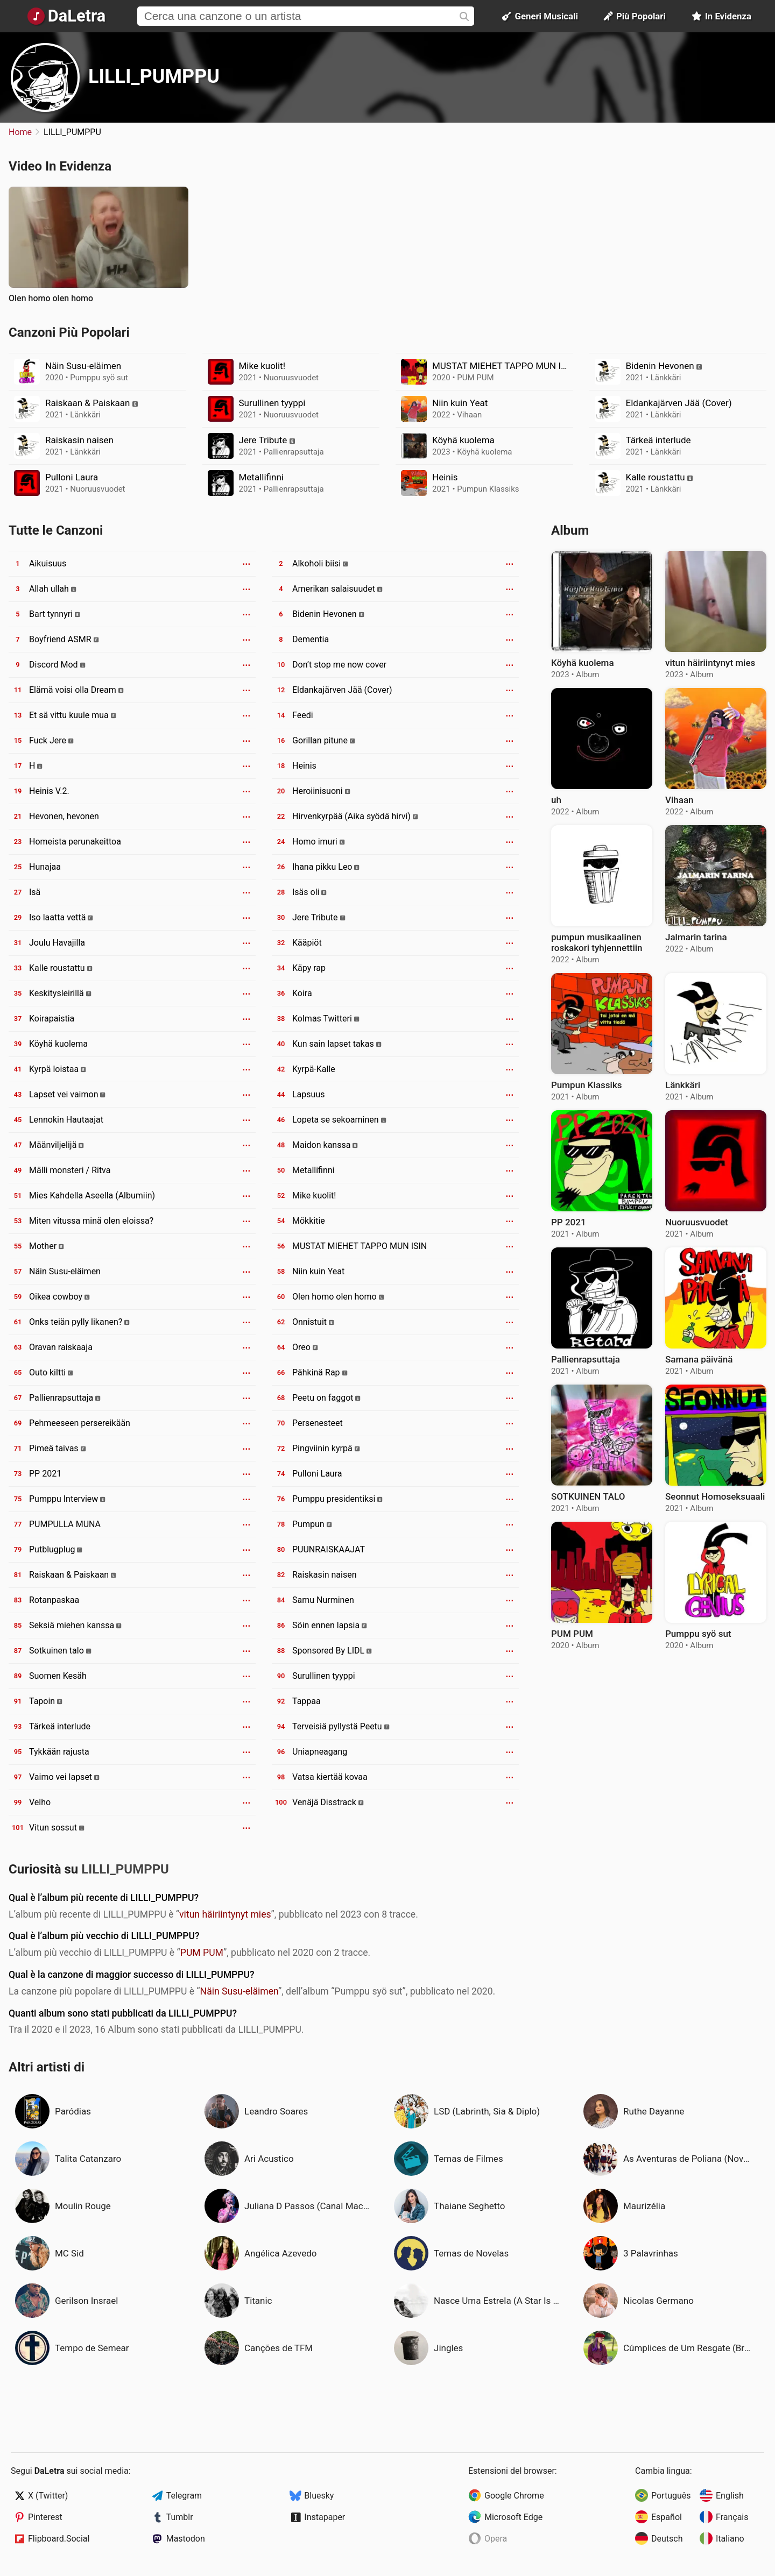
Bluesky (319, 2495)
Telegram (184, 2495)
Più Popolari (635, 16)
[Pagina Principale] (66, 16)
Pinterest (45, 2517)
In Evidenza (721, 16)
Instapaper (324, 2517)
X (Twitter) (48, 2495)
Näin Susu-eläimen (239, 1991)
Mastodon (185, 2539)
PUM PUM (201, 1952)
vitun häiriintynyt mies (225, 1914)
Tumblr (179, 2517)
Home (20, 132)
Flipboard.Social (58, 2539)
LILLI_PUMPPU (154, 76)
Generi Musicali (540, 16)
